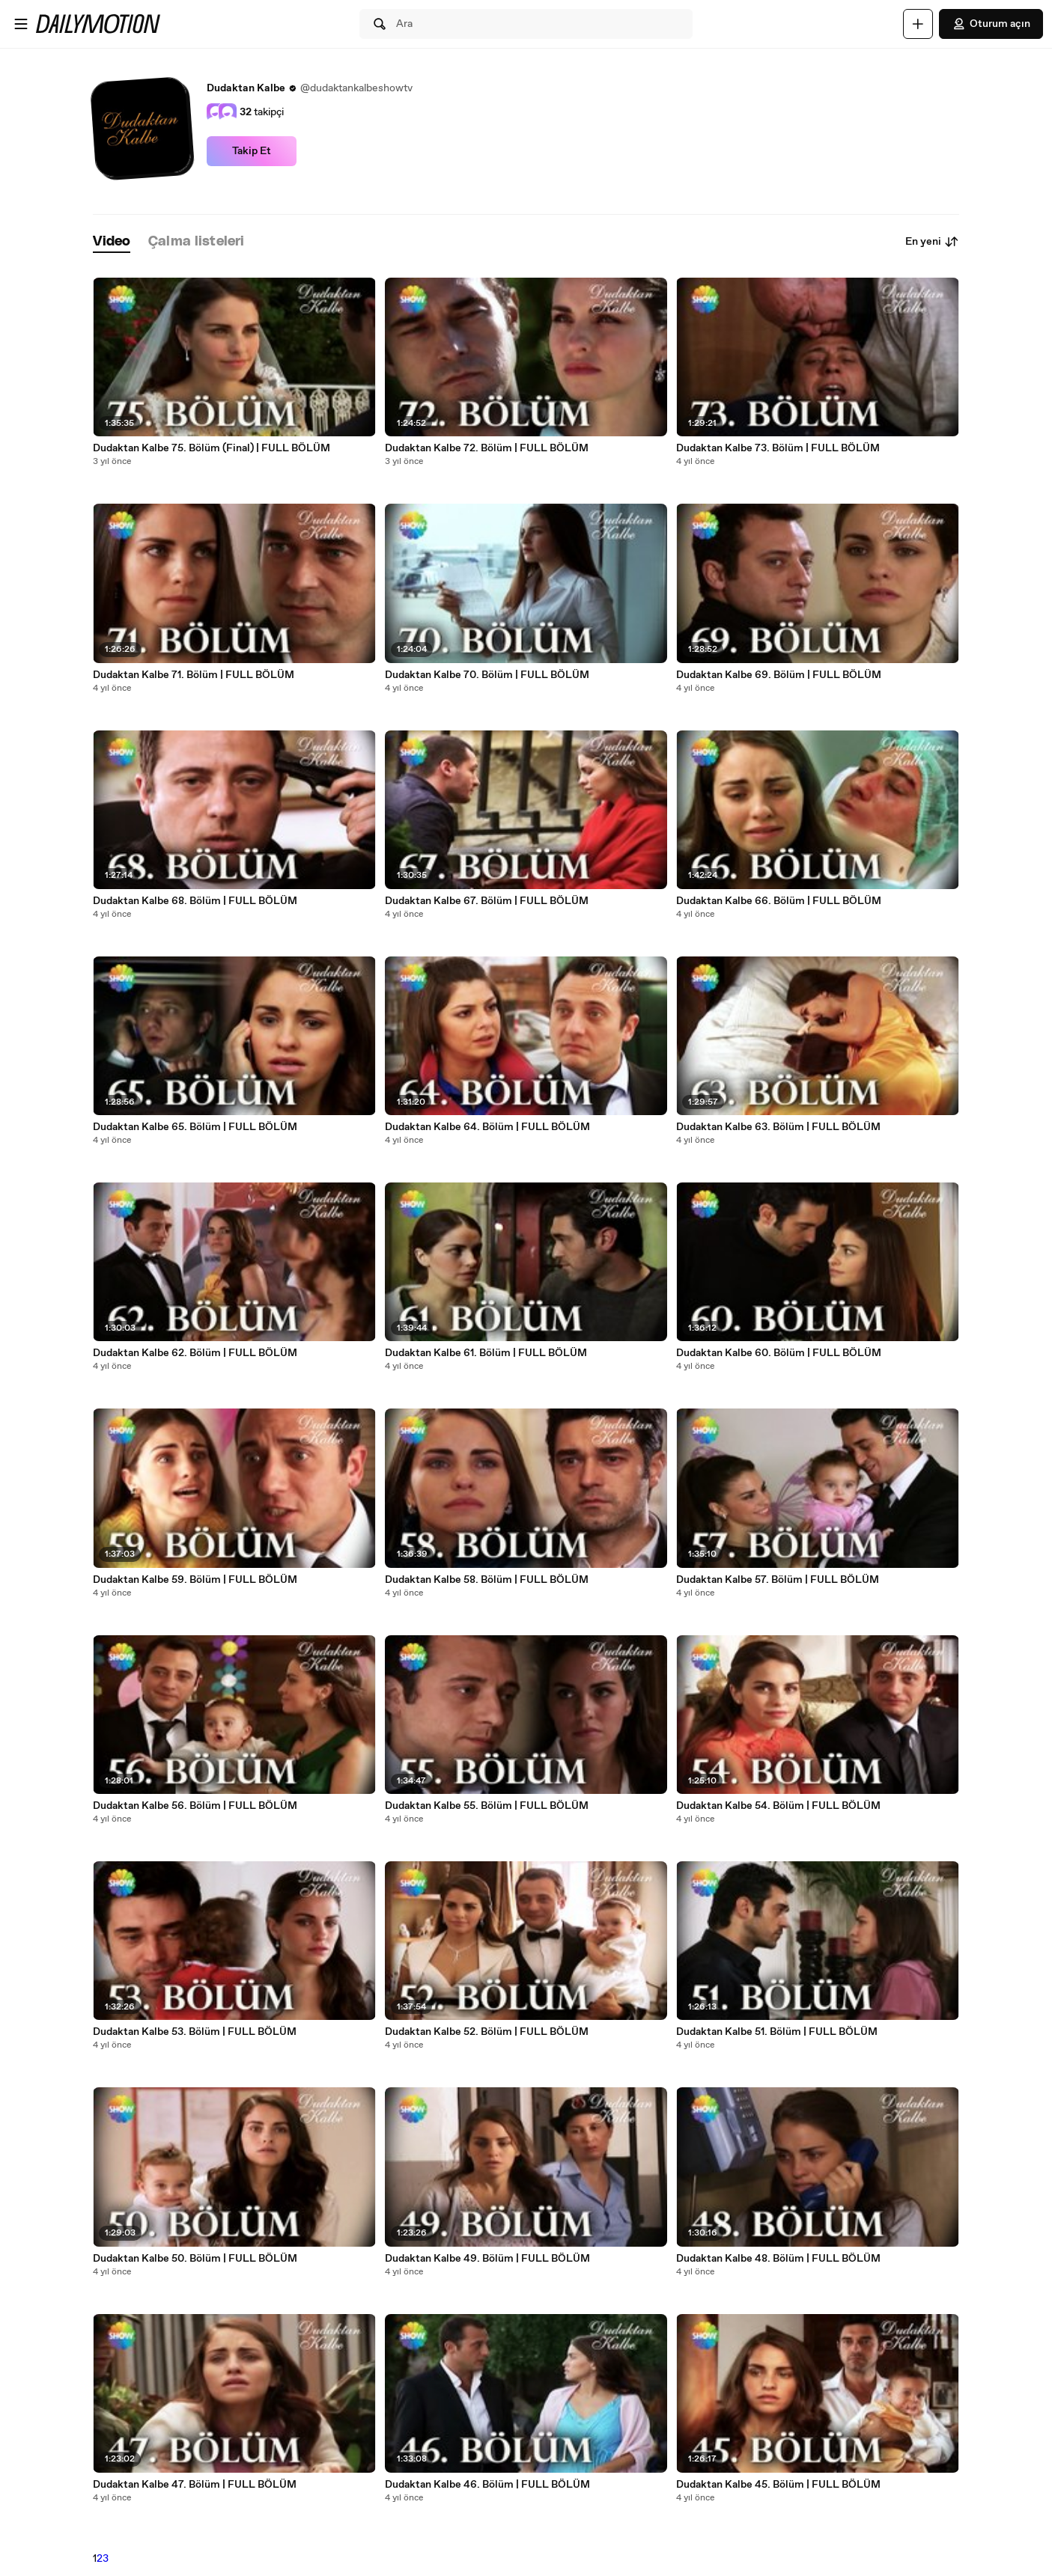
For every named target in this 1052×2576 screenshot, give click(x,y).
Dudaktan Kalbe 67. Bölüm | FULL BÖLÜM (487, 901)
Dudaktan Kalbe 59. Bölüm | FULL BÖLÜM (195, 1580)
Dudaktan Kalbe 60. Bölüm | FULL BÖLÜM (778, 1353)
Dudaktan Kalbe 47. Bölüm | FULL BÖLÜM (195, 2485)
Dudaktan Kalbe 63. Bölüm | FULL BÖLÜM (778, 1127)
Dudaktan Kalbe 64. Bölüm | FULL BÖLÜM (487, 1127)
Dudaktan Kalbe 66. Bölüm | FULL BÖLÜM (778, 901)
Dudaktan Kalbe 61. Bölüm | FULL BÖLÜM (486, 1353)
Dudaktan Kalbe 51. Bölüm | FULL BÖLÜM (777, 2032)
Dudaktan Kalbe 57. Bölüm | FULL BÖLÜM (777, 1580)
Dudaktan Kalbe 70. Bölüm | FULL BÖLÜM (487, 675)
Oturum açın (991, 23)
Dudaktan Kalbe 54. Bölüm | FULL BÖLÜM (778, 1806)
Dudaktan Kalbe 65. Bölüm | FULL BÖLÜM (195, 1127)
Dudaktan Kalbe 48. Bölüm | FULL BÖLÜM (778, 2259)
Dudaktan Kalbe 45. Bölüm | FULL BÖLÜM (778, 2485)
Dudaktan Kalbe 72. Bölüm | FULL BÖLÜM (487, 448)
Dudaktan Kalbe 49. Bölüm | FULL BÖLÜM (487, 2259)
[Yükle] (918, 24)
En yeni (932, 241)
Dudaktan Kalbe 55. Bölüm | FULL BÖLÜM (487, 1806)
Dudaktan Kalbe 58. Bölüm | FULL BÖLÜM (487, 1580)
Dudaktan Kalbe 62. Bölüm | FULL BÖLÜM (195, 1353)
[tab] (111, 242)
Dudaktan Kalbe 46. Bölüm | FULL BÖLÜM (487, 2485)
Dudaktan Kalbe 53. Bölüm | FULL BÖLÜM (195, 2032)
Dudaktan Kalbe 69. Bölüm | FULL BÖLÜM (778, 675)
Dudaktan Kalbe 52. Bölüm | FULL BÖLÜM (487, 2032)
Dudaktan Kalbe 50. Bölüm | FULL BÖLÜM (195, 2259)
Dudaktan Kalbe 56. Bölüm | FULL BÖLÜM (195, 1806)
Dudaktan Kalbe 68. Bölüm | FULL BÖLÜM (195, 901)
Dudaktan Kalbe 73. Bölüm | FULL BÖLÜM (778, 448)
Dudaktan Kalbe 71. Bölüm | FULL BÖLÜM (193, 675)
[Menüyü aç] (21, 24)
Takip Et (251, 151)
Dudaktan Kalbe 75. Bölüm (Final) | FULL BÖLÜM (211, 448)
